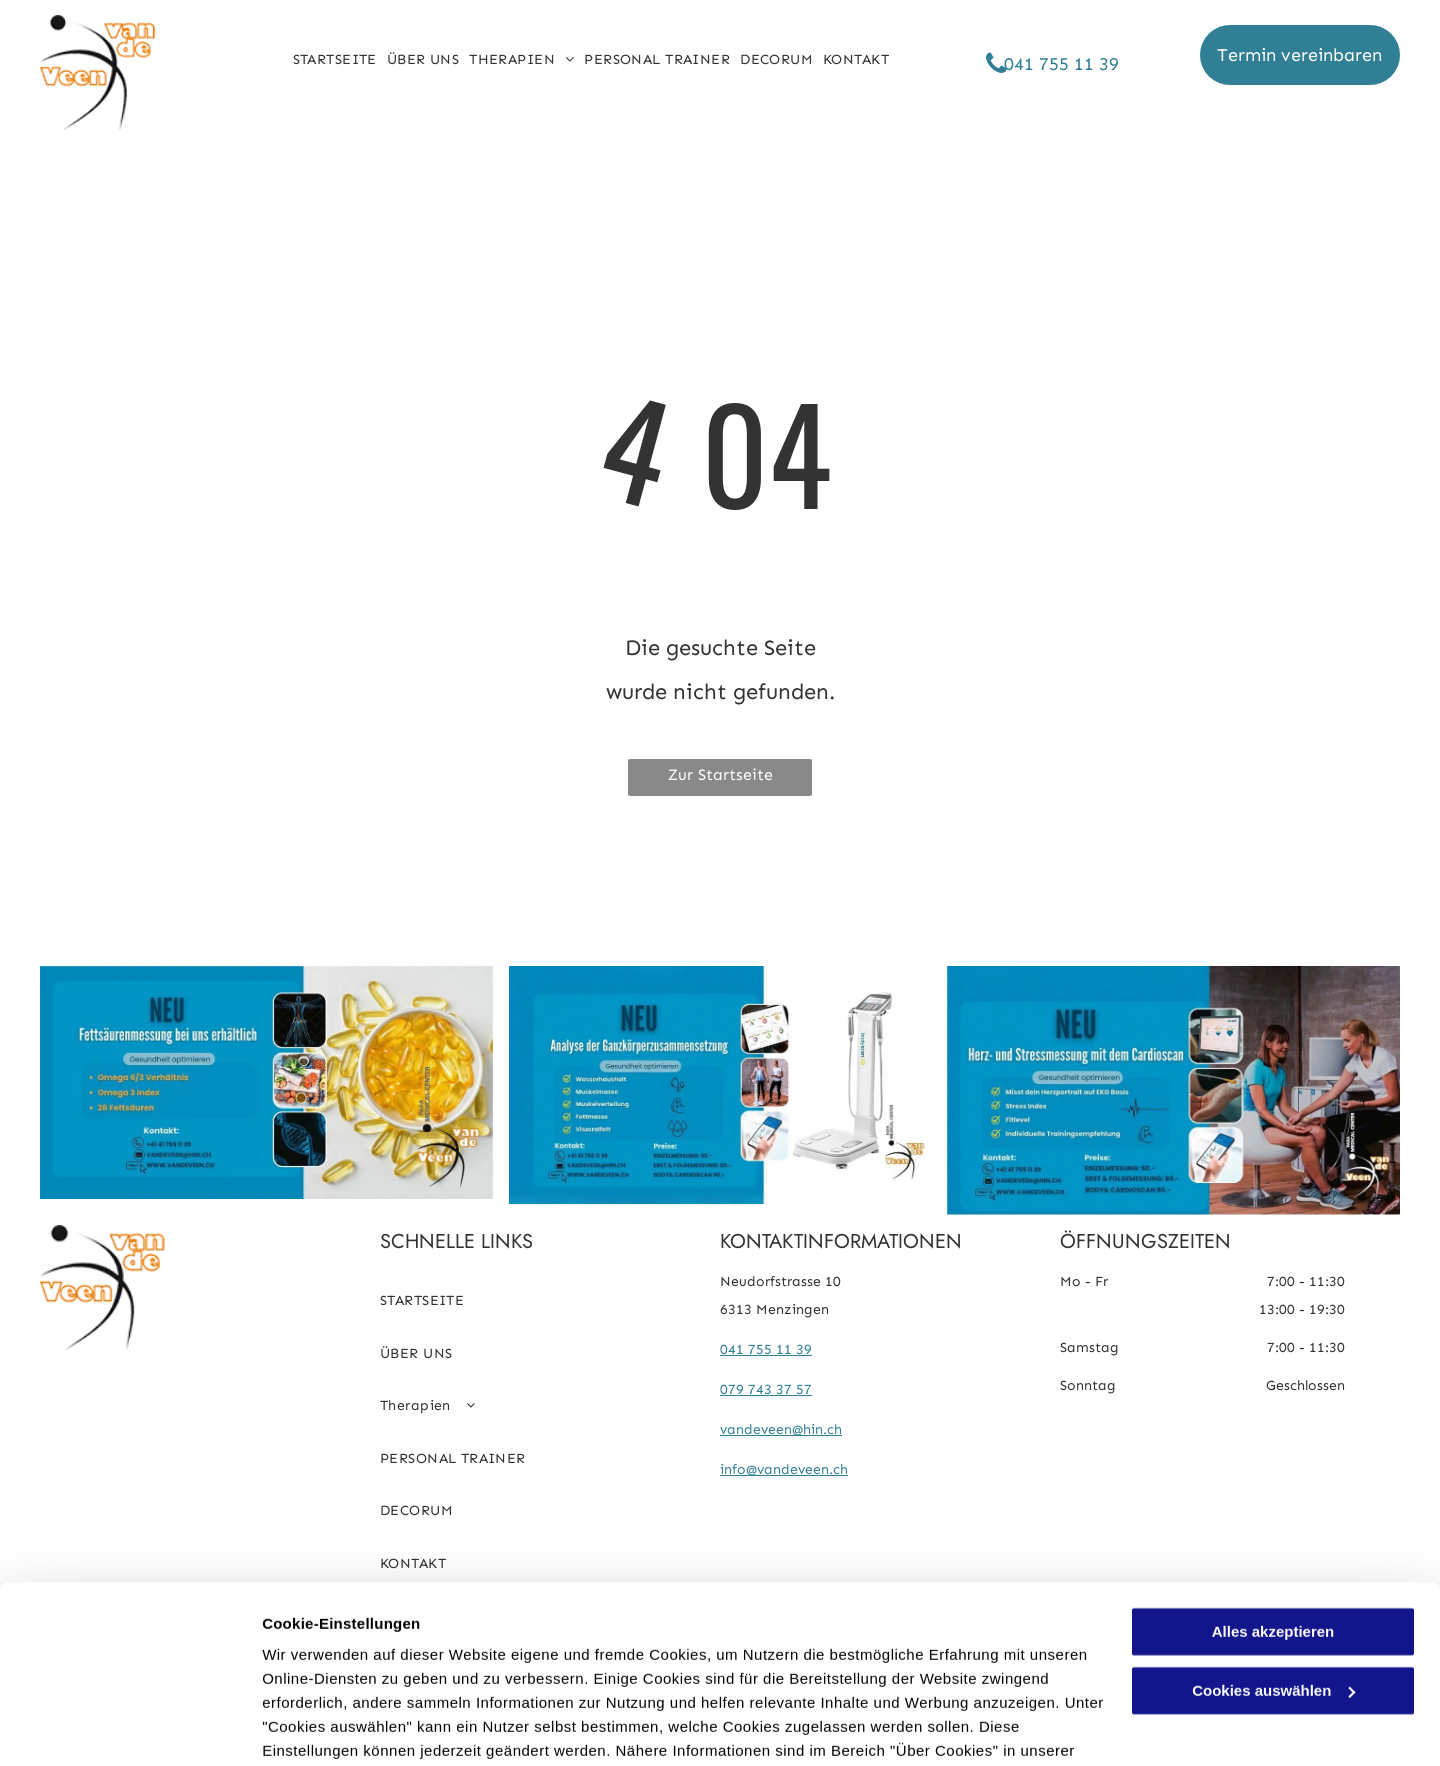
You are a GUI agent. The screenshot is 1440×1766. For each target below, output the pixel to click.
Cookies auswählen (332, 1726)
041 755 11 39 (766, 1349)
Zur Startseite (720, 774)
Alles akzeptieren (1273, 1528)
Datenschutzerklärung (346, 1671)
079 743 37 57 (766, 1389)
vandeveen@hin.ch (781, 1429)
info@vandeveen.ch (784, 1469)
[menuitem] (335, 60)
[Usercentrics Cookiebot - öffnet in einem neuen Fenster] (129, 1727)
